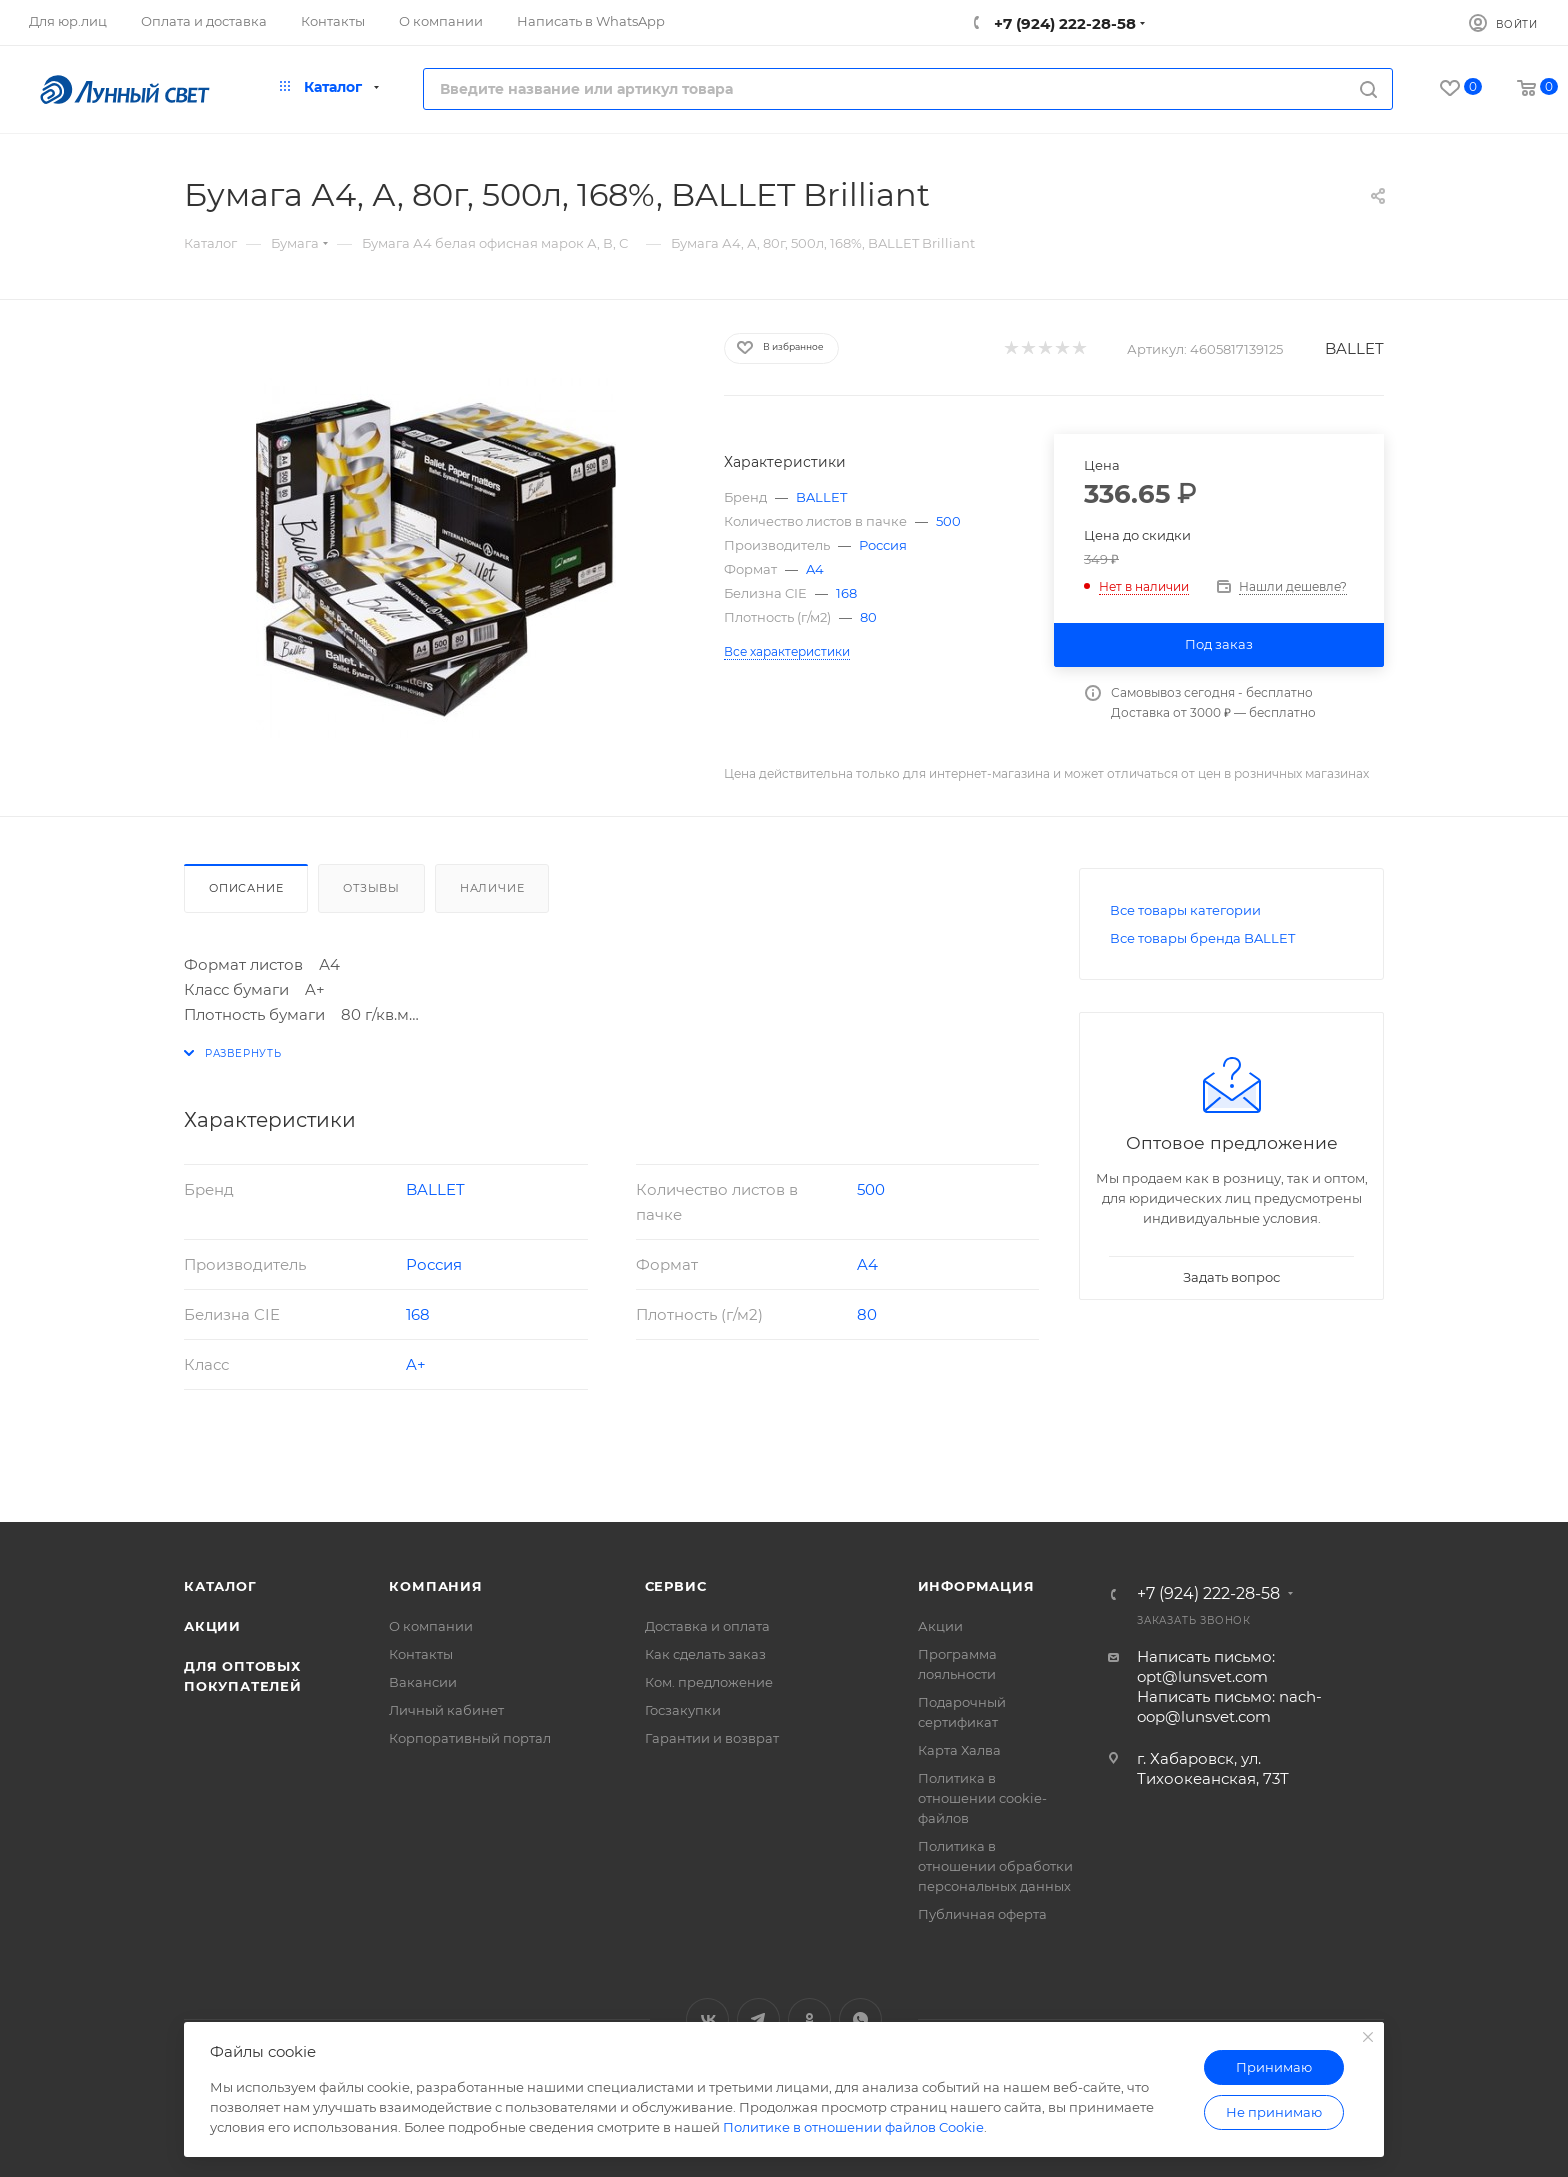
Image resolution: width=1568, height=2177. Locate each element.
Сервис (676, 1586)
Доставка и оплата (707, 1626)
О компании (431, 1626)
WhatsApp (860, 2019)
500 (948, 521)
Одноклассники (809, 2019)
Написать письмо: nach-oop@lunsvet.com (1229, 1706)
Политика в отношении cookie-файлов (982, 1798)
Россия (883, 545)
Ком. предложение (709, 1682)
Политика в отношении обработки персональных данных (995, 1866)
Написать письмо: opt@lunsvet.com (1206, 1666)
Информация (976, 1586)
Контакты (421, 1654)
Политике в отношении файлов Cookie (853, 2127)
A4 (815, 569)
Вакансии (423, 1682)
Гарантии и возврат (712, 1738)
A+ (416, 1364)
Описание (246, 888)
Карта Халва (959, 1750)
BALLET (1354, 348)
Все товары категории (1185, 910)
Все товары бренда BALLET (1202, 938)
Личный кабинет (446, 1710)
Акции (212, 1626)
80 (868, 617)
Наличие (492, 888)
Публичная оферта (982, 1914)
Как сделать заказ (705, 1654)
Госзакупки (683, 1710)
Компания (435, 1586)
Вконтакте (707, 2019)
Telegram (758, 2019)
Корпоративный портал (470, 1738)
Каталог (220, 1586)
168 (846, 593)
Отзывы (371, 888)
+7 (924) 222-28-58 (1063, 23)
